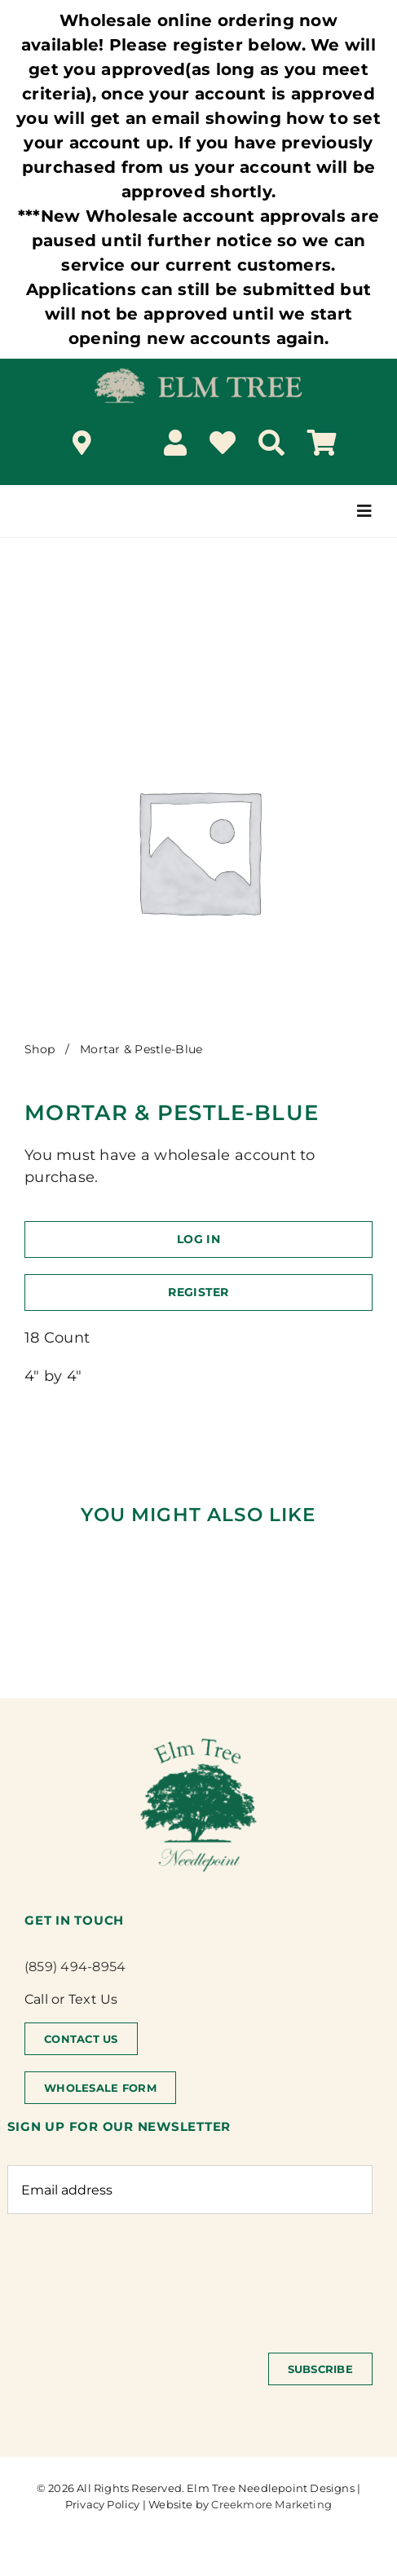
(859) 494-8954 (75, 1966)
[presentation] (131, 2275)
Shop (39, 1049)
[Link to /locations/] (82, 442)
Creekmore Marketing (271, 2504)
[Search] (271, 443)
